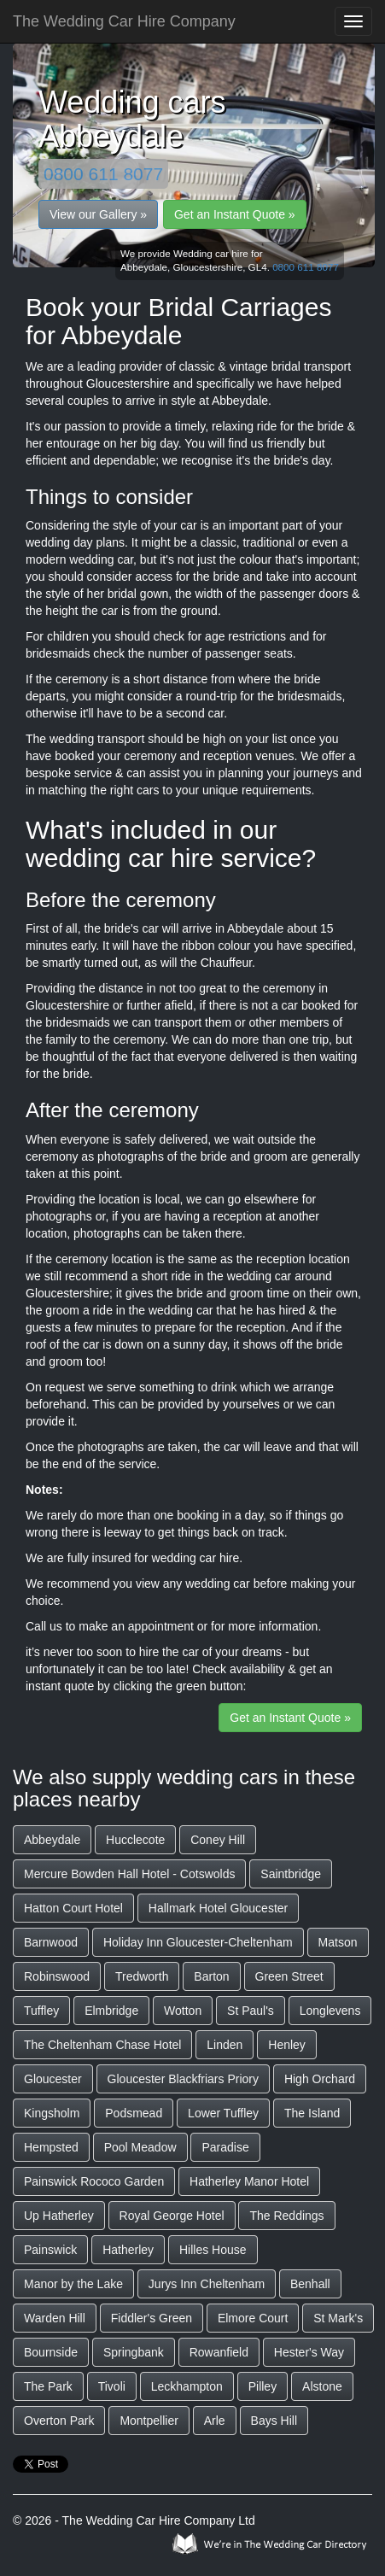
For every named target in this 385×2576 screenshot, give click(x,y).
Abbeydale (52, 1840)
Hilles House (213, 2250)
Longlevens (330, 2010)
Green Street (289, 1976)
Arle (214, 2420)
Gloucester (53, 2079)
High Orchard (319, 2079)
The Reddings (286, 2215)
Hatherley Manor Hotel (249, 2181)
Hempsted (51, 2147)
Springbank (133, 2352)
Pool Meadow (140, 2147)
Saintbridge (290, 1874)
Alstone (322, 2386)
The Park (48, 2386)
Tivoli (111, 2386)
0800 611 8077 (103, 174)
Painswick (50, 2250)
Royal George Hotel (172, 2215)
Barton (211, 1976)
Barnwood (51, 1942)
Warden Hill (54, 2318)
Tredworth (142, 1976)
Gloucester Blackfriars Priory (183, 2079)
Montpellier (149, 2420)
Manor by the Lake (73, 2284)
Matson (338, 1942)
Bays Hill (274, 2420)
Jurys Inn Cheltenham (207, 2284)
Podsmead (133, 2113)
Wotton (182, 2010)
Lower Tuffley (223, 2113)
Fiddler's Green (151, 2318)
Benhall (310, 2284)
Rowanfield (219, 2352)
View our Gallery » (98, 214)
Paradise (224, 2147)
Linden (224, 2045)
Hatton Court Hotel (73, 1908)
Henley (287, 2045)
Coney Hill (217, 1840)
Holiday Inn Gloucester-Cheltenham (198, 1942)
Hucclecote (135, 1840)
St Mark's (338, 2318)
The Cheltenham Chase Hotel (102, 2045)
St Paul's (250, 2010)
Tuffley (41, 2010)
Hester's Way (309, 2352)
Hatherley (128, 2250)
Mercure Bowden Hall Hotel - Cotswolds (129, 1874)
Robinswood (57, 1976)
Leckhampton (187, 2386)
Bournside (51, 2352)
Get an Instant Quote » (234, 214)
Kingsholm (51, 2113)
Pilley (262, 2386)
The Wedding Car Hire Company (124, 21)
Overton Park (59, 2420)
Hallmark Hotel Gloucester (218, 1908)
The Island (312, 2113)
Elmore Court (253, 2318)
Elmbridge (111, 2010)
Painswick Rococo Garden (94, 2181)
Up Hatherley (59, 2215)
